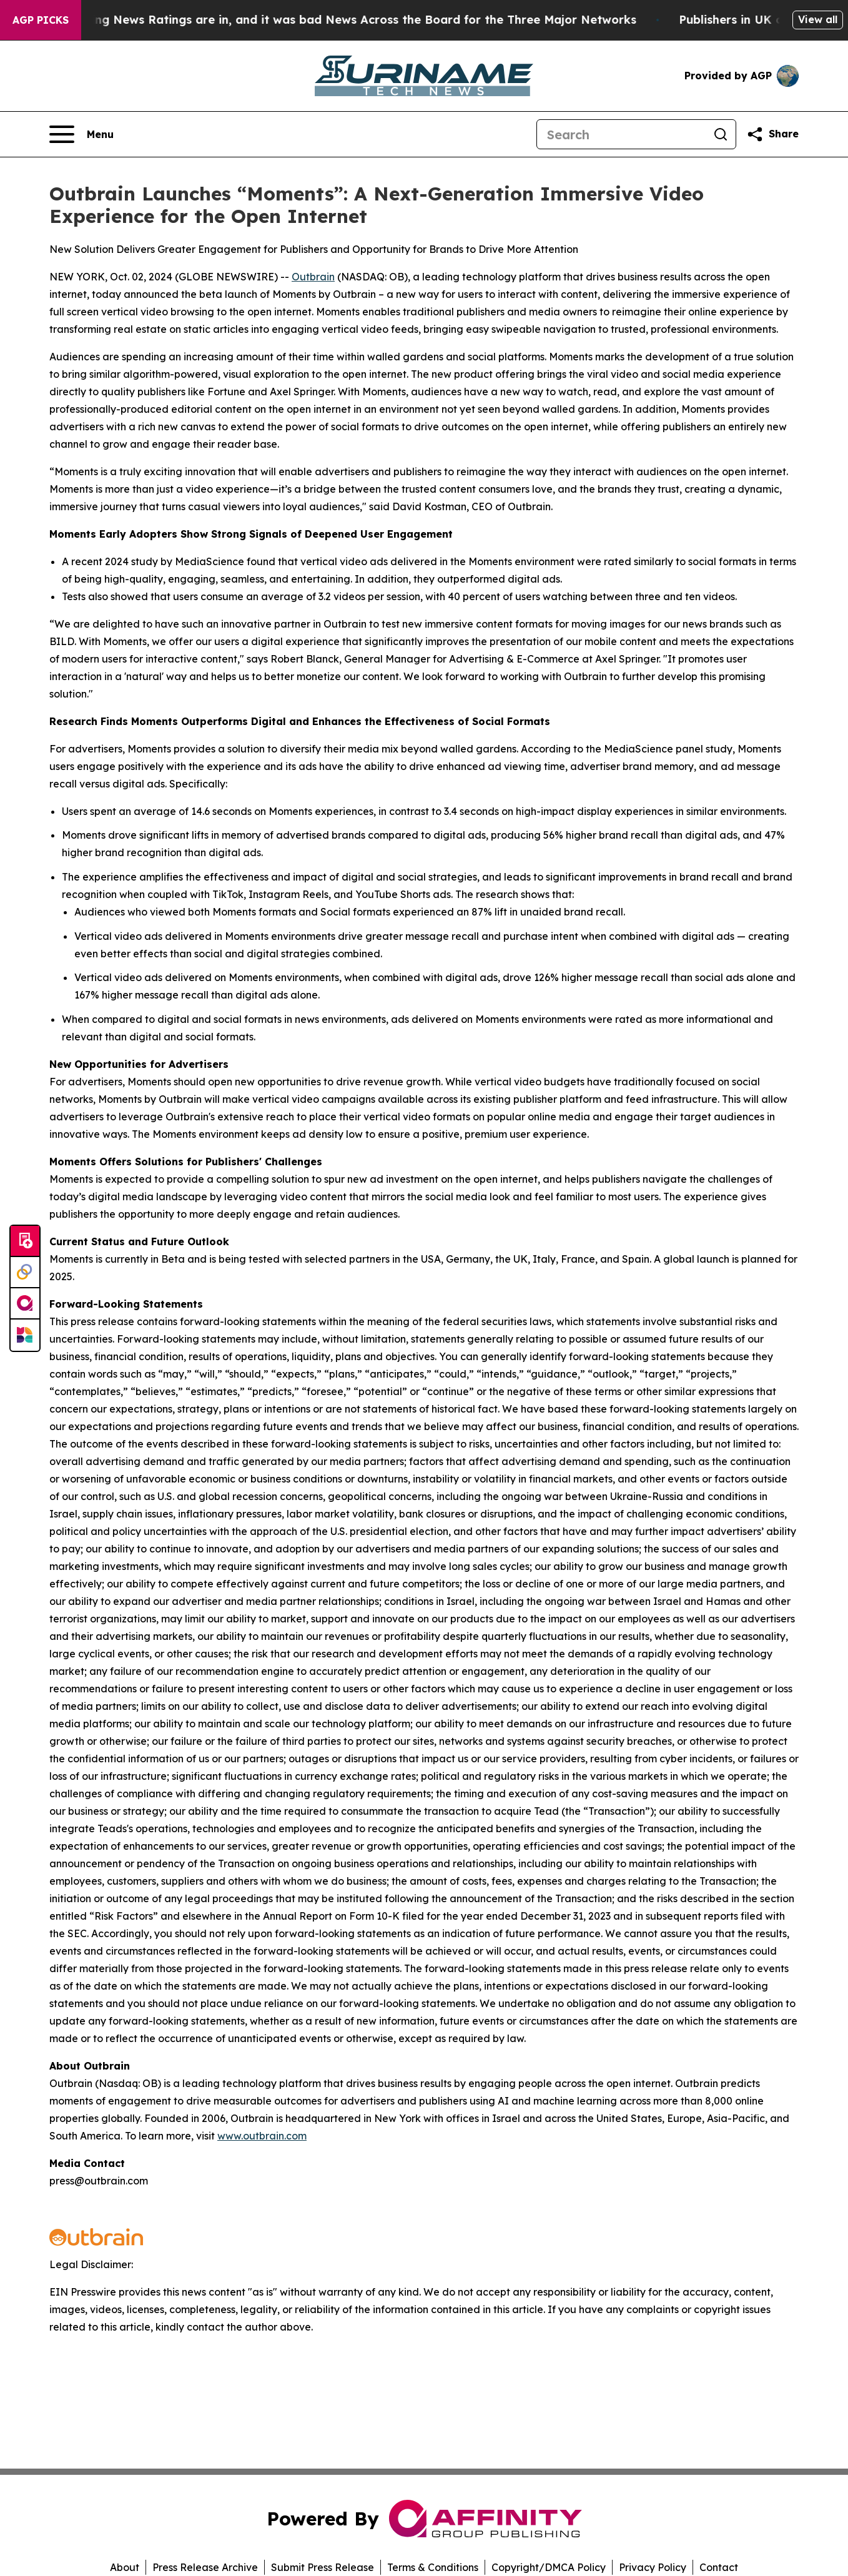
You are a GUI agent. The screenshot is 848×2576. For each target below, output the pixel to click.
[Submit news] (25, 1241)
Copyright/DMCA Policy (548, 2567)
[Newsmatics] (25, 1335)
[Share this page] (772, 134)
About (124, 2567)
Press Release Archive (205, 2567)
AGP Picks (40, 20)
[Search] (621, 134)
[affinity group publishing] (25, 1304)
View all (817, 19)
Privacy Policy (652, 2567)
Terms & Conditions (432, 2567)
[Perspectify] (25, 1272)
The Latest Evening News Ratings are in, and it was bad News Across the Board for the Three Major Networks (333, 19)
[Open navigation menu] (81, 134)
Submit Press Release (322, 2567)
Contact (718, 2567)
